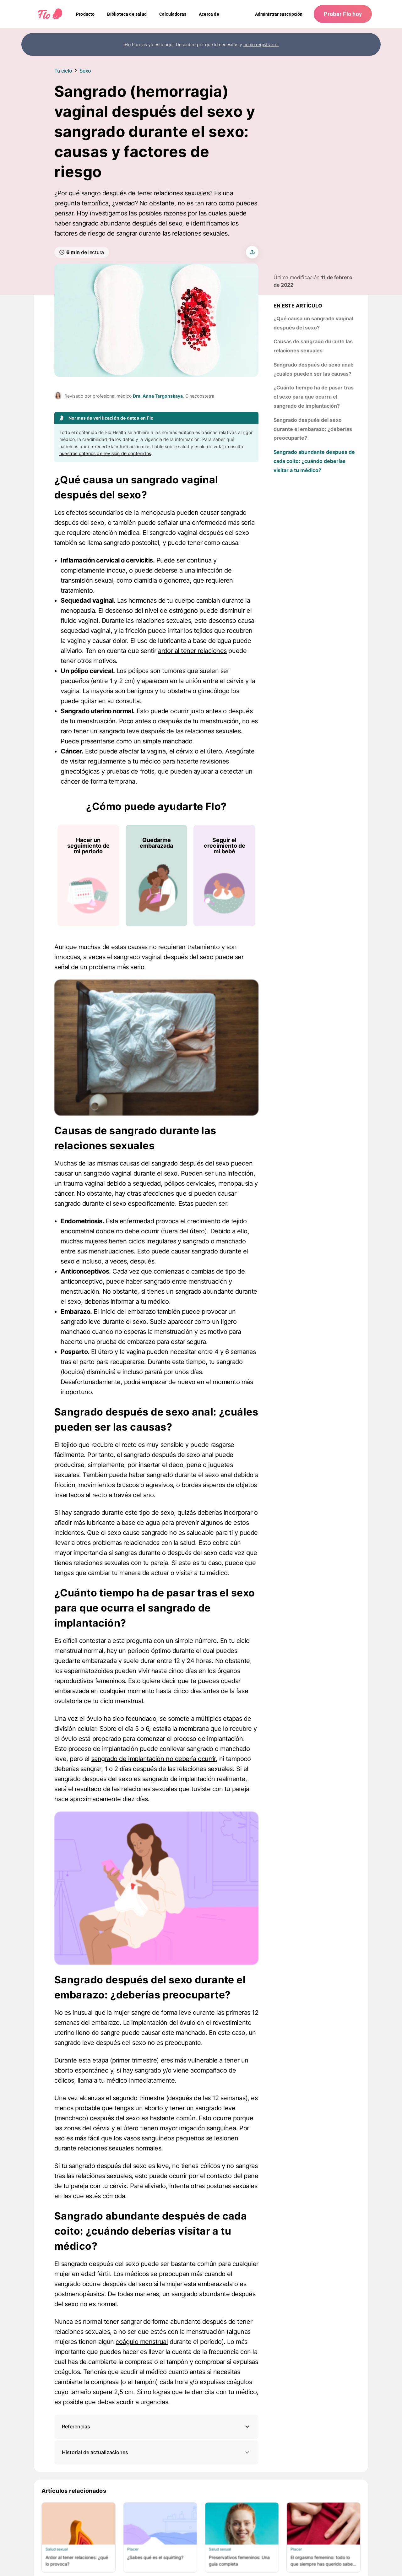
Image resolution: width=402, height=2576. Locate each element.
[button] (156, 2427)
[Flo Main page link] (50, 14)
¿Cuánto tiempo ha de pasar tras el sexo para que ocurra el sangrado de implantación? (314, 396)
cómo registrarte (261, 44)
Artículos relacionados (73, 2490)
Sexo (85, 71)
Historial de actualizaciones (156, 2452)
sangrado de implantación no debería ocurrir (153, 1759)
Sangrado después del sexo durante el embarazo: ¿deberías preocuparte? (313, 429)
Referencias (76, 2426)
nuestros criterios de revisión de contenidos (105, 453)
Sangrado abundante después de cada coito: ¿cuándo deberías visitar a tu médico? (314, 461)
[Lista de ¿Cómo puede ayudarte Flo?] (156, 875)
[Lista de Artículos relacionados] (201, 2537)
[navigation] (85, 14)
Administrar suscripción (278, 14)
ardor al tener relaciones (192, 651)
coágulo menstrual (142, 2341)
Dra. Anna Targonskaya (158, 396)
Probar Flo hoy (343, 14)
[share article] (252, 252)
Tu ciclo (63, 71)
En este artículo (298, 305)
